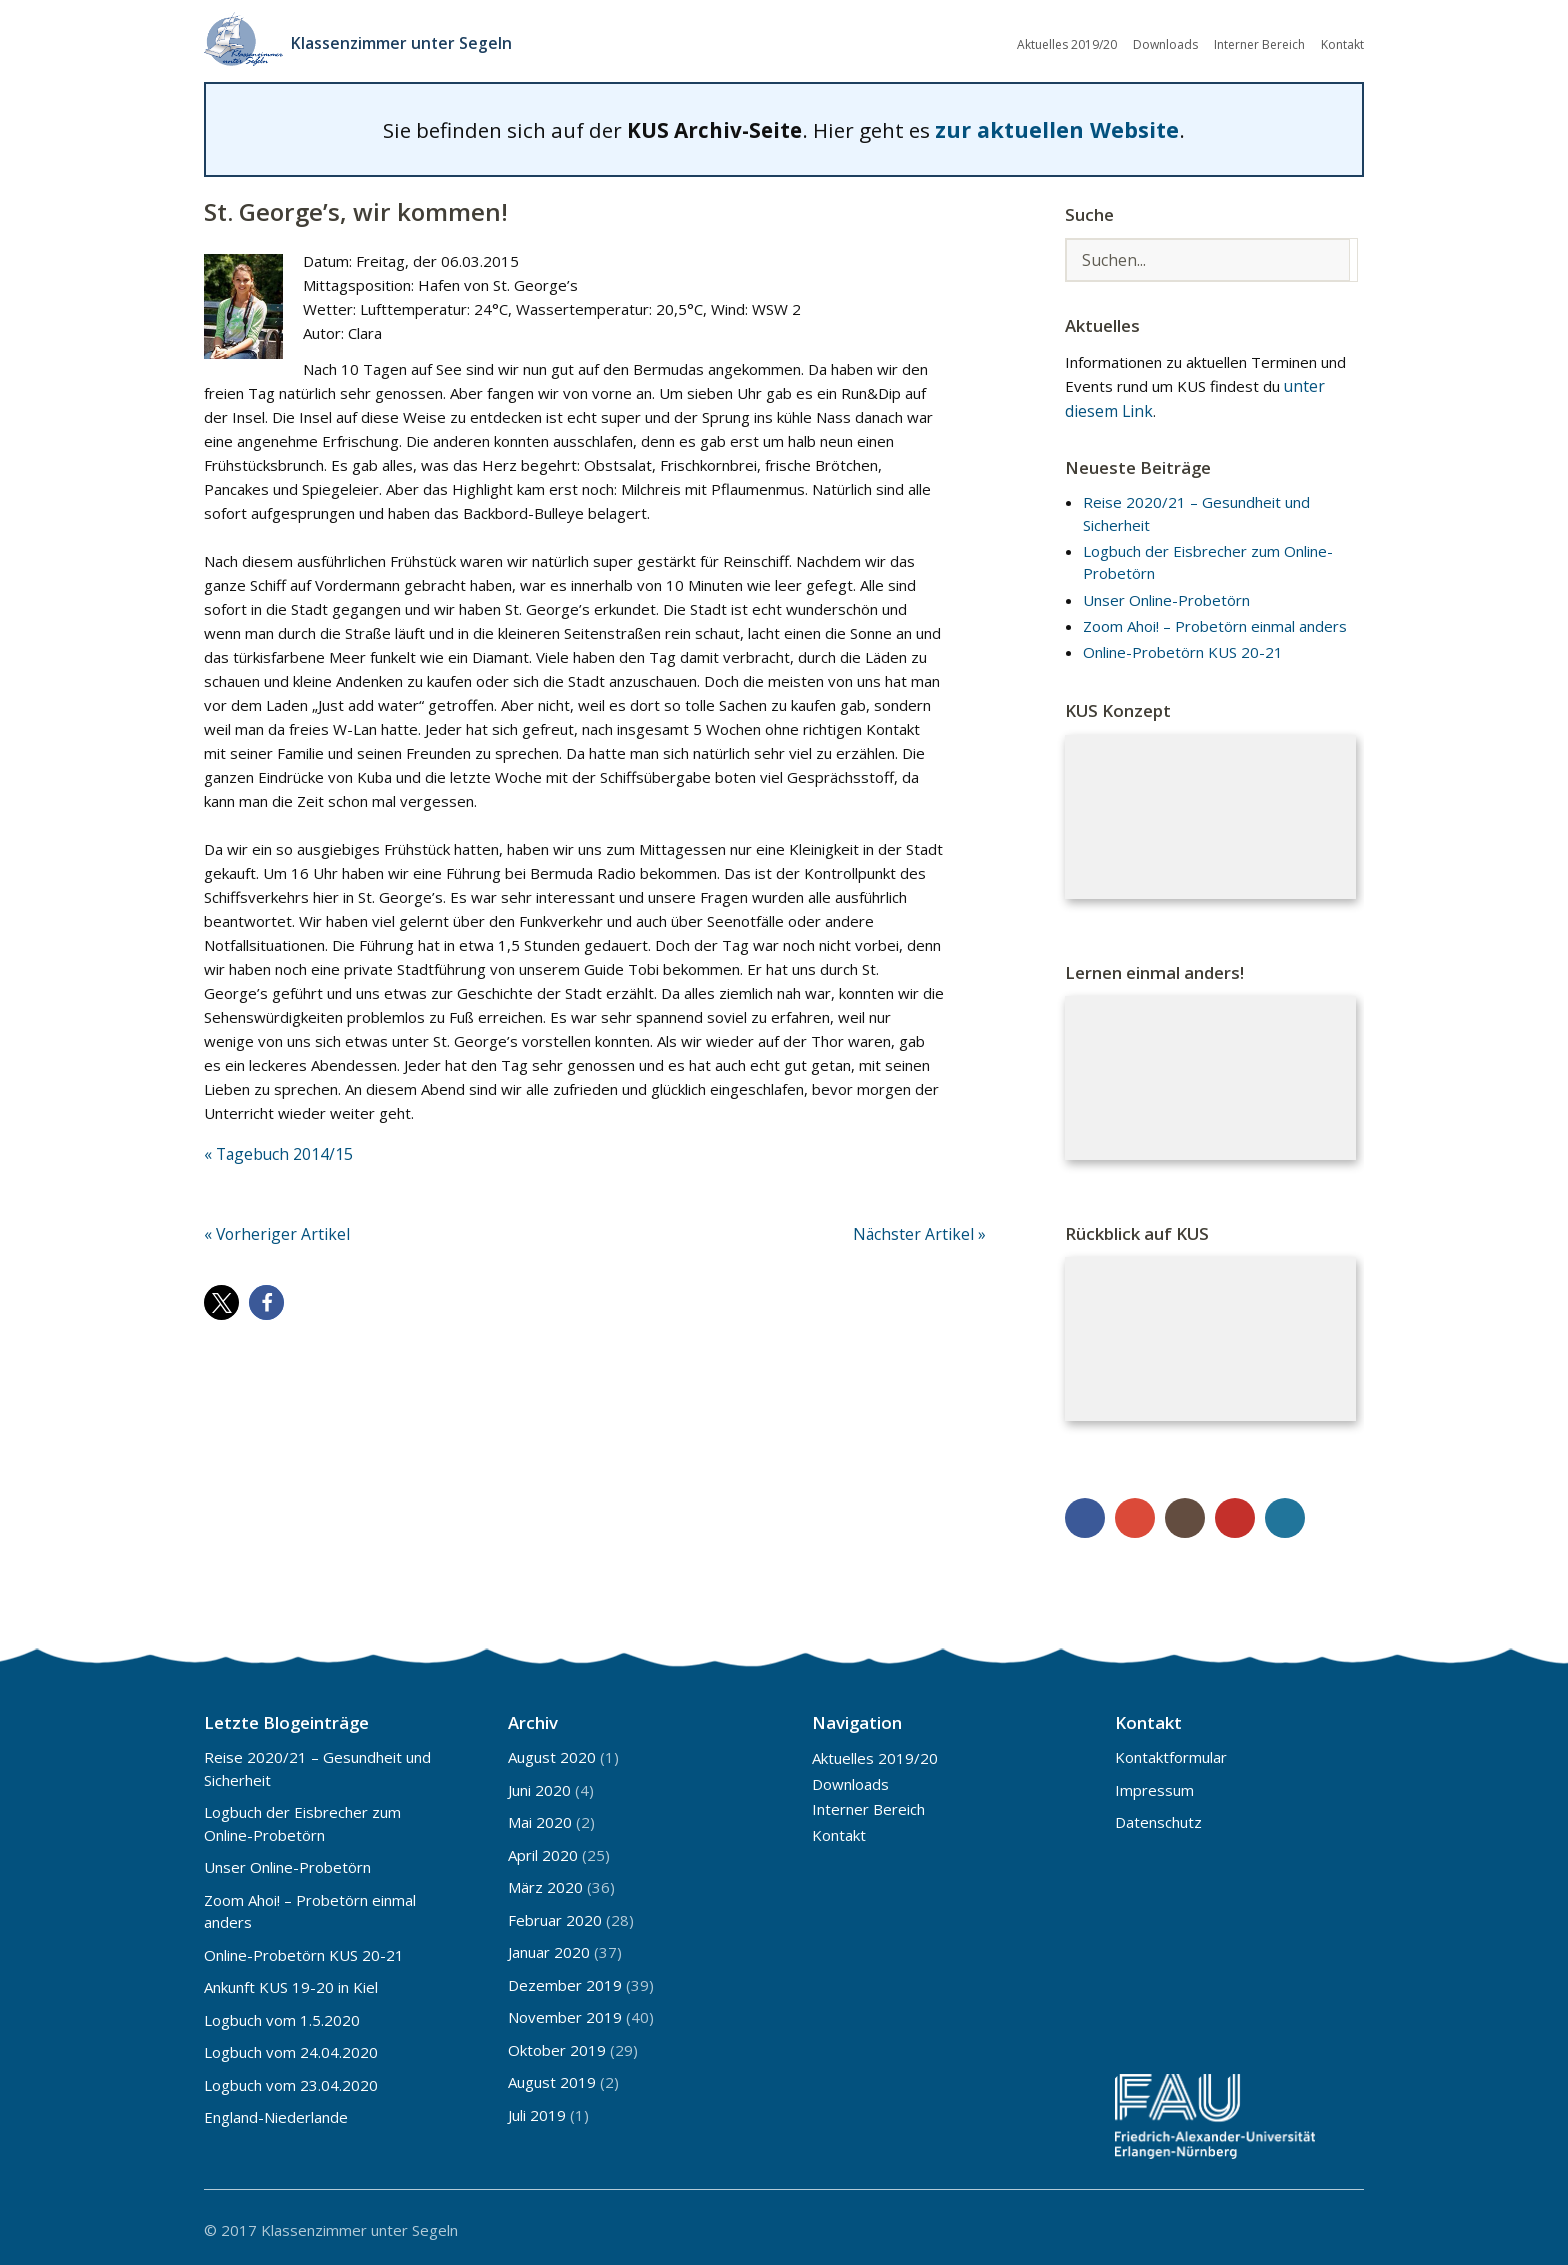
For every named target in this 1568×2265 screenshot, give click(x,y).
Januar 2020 (549, 1947)
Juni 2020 (539, 1785)
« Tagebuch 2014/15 (276, 1148)
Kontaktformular (1171, 1752)
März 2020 (545, 1882)
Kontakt (1342, 42)
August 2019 (552, 2077)
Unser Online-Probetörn (1166, 594)
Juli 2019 (537, 2110)
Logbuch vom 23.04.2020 (291, 2080)
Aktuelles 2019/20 (1067, 42)
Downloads (1165, 42)
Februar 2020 (555, 1915)
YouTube (1235, 1513)
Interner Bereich (1259, 42)
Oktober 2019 (557, 2045)
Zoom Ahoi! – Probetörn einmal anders (1215, 621)
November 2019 (565, 2012)
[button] (221, 1294)
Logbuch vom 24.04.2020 (291, 2047)
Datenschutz (1158, 1817)
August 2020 (552, 1752)
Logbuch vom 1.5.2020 (282, 2015)
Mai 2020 (540, 1817)
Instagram (1185, 1513)
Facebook (1085, 1513)
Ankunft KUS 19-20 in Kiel (291, 1982)
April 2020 (543, 1850)
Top (1343, 2223)
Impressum (1154, 1785)
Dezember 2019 (565, 1980)
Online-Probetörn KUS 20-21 (1183, 647)
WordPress (1285, 1513)
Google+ (1135, 1513)
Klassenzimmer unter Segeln (412, 40)
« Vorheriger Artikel (270, 1227)
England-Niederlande (276, 2112)
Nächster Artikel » (925, 1227)
